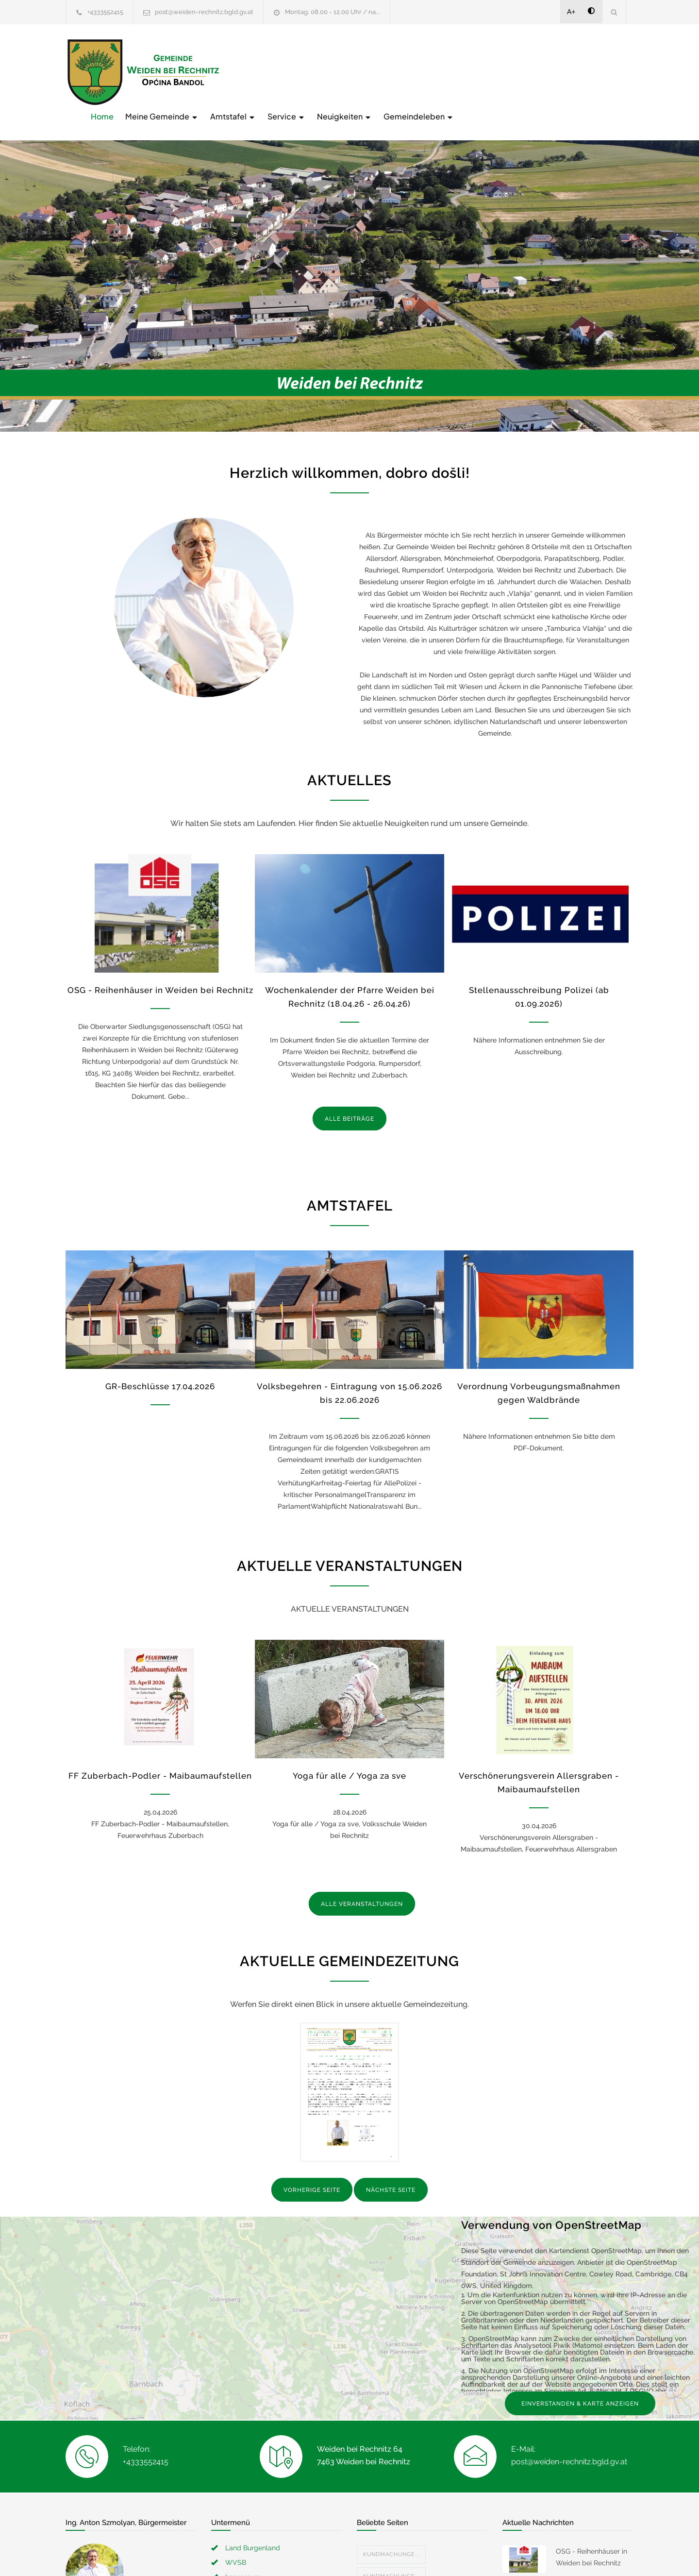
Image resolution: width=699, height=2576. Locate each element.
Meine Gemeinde (317, 71)
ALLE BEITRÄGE (349, 1098)
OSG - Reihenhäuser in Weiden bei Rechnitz (160, 970)
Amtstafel (388, 71)
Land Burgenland (252, 2527)
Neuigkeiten (499, 71)
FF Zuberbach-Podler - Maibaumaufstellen (160, 1756)
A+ (571, 12)
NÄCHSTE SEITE (391, 2170)
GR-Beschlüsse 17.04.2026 (160, 1366)
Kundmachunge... (391, 2534)
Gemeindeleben (574, 71)
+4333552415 (105, 12)
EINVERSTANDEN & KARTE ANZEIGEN (580, 2383)
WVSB (235, 2542)
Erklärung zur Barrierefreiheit (270, 2571)
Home (257, 71)
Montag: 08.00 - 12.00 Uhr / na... (332, 12)
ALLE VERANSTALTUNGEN (362, 1884)
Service (442, 71)
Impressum (243, 2556)
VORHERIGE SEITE (311, 2170)
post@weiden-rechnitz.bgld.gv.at (204, 12)
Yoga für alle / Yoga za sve (349, 1756)
